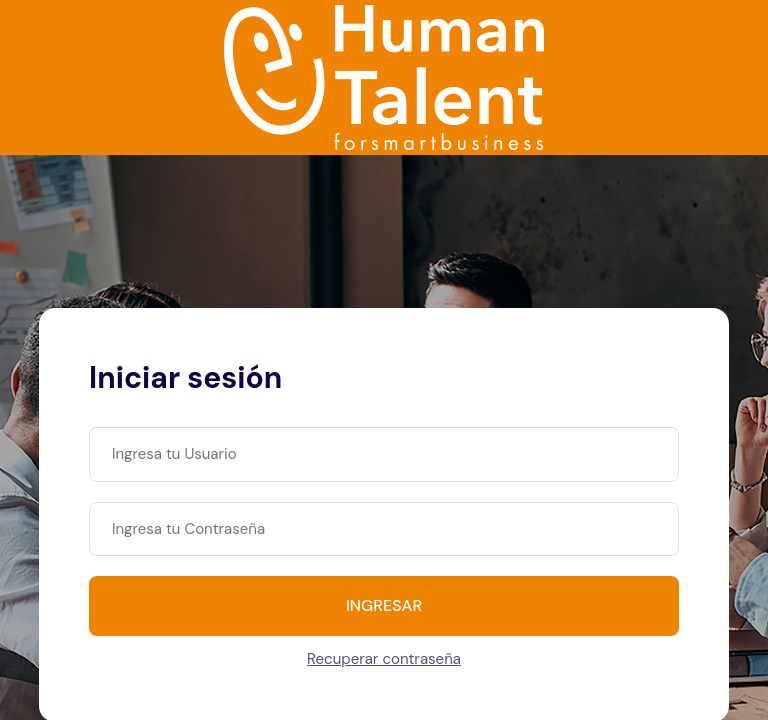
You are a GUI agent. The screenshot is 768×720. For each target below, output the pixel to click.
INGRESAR (384, 605)
